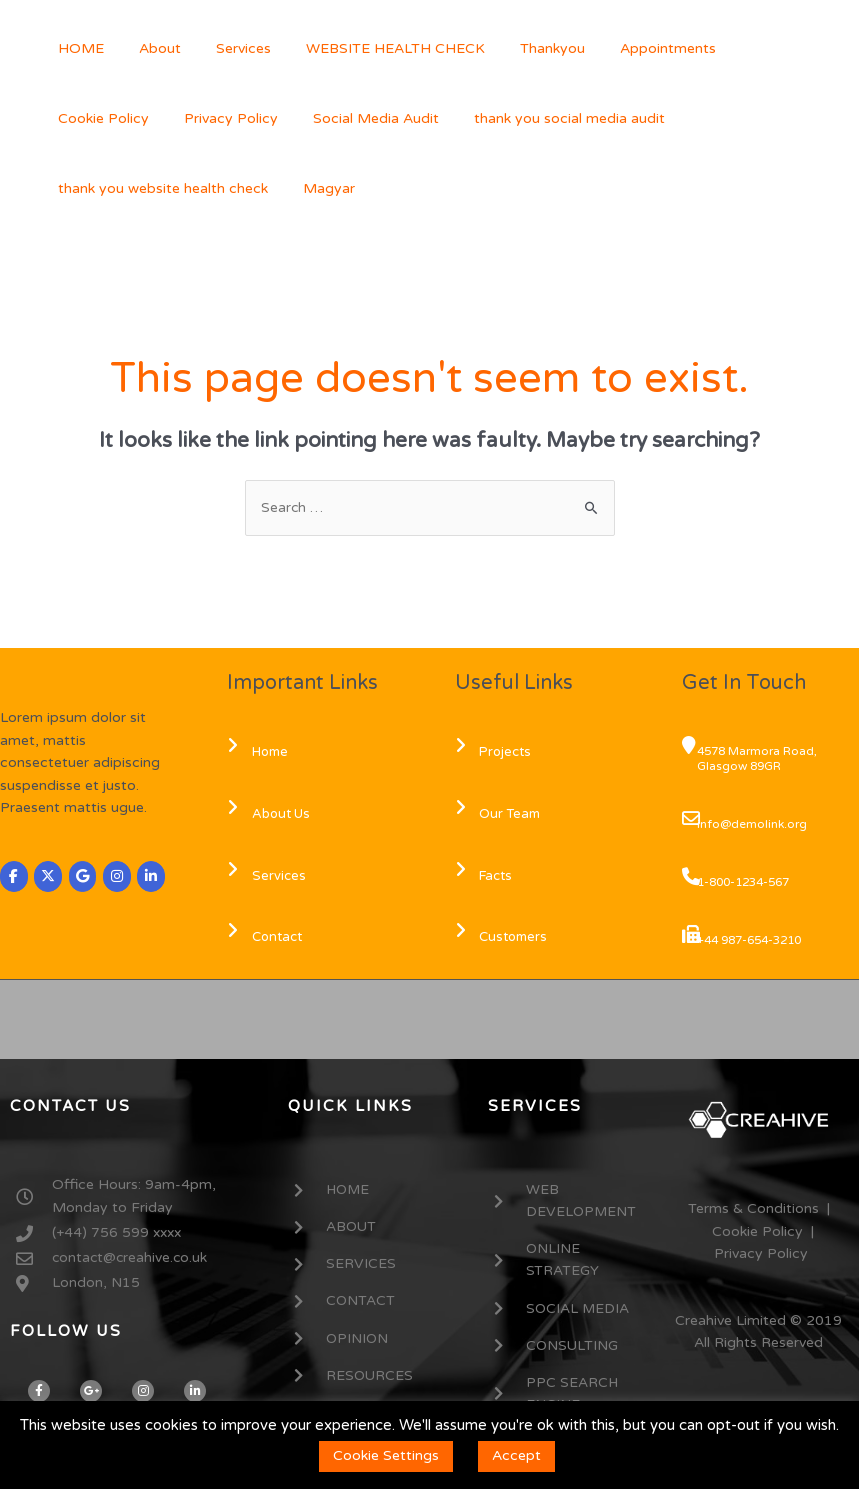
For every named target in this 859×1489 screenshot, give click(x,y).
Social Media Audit (239, 118)
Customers (504, 938)
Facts (486, 876)
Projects (496, 753)
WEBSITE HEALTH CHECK (370, 48)
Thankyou (520, 48)
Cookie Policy (750, 48)
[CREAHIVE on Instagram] (118, 877)
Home (260, 753)
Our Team (500, 814)
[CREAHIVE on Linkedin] (153, 877)
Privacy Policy (101, 118)
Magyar (80, 188)
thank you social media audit (425, 118)
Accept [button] (516, 1455)
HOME (77, 48)
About (149, 48)
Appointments (629, 48)
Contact (267, 938)
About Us (271, 814)
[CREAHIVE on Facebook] (14, 877)
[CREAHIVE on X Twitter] (49, 877)
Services (225, 48)
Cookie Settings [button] (386, 1455)
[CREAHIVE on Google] (84, 877)
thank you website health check (654, 118)
